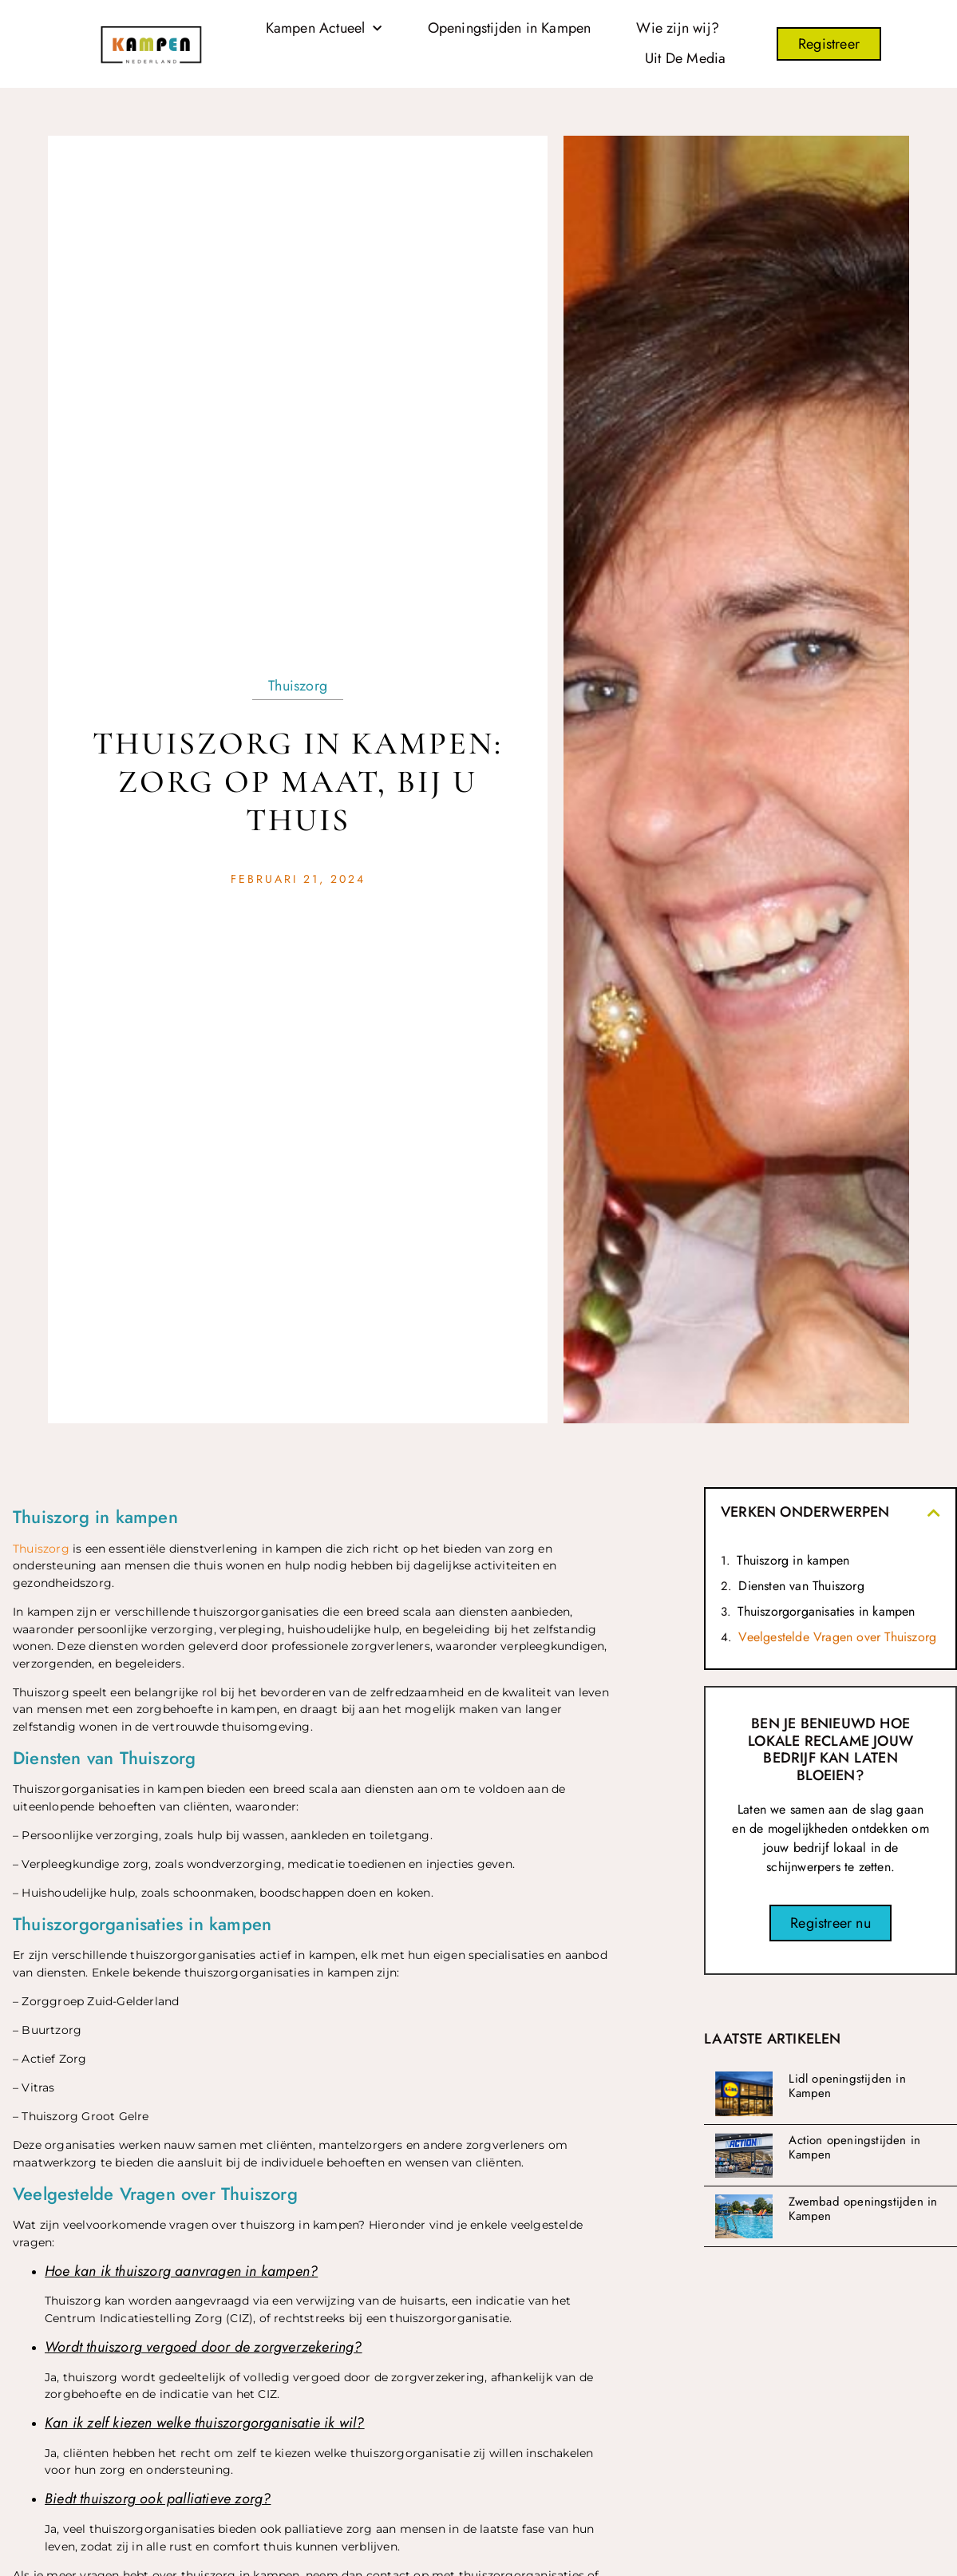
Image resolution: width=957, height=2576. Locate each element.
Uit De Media (685, 58)
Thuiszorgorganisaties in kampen (826, 1611)
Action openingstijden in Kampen (854, 2147)
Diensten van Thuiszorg (801, 1586)
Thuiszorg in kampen (793, 1560)
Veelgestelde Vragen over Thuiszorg (837, 1637)
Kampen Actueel (324, 29)
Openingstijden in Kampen (509, 28)
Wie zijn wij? (677, 28)
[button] (933, 1513)
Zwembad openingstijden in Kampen (863, 2209)
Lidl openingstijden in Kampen (847, 2086)
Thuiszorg (297, 685)
